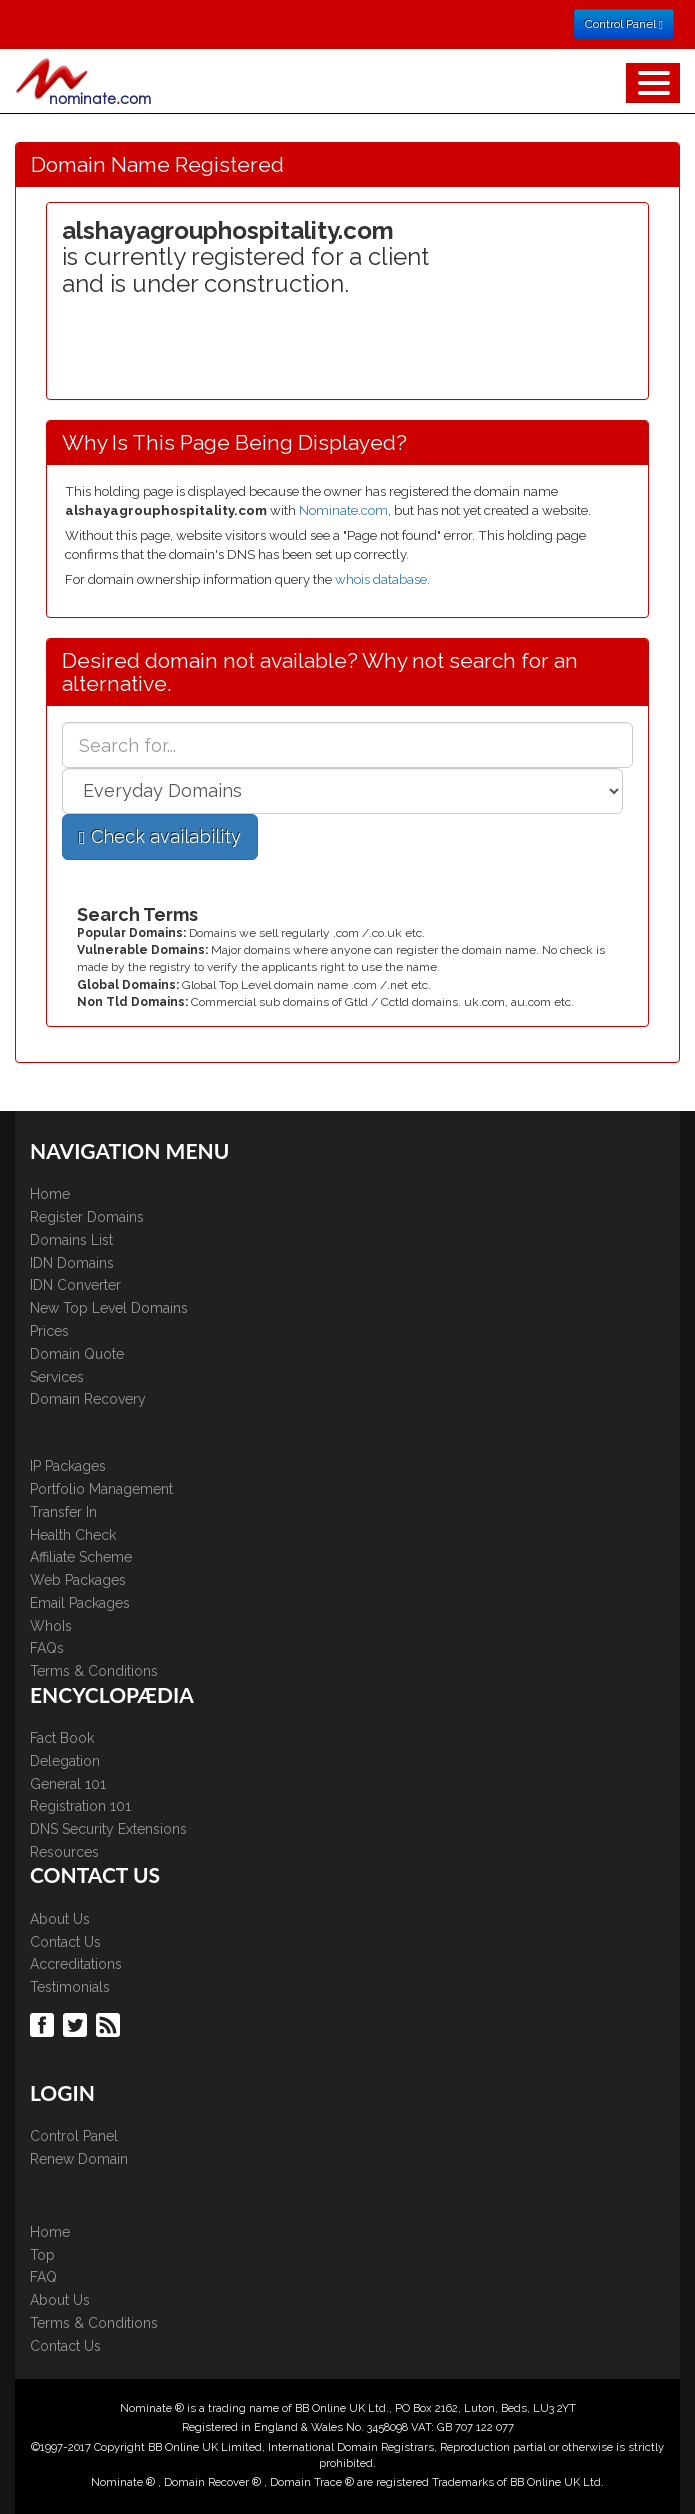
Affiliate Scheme (81, 1557)
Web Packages (78, 1580)
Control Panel (74, 2136)
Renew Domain (79, 2159)
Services (57, 1377)
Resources (64, 1852)
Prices (49, 1331)
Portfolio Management (101, 1489)
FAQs (47, 1648)
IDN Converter (75, 1285)
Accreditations (76, 1964)
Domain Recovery (88, 1399)
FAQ (43, 2277)
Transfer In (63, 1512)
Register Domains (87, 1217)
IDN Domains (72, 1263)
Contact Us (65, 1942)
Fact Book (62, 1738)
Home (50, 1194)
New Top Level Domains (109, 1308)
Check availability (160, 836)
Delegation (65, 1761)
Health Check (73, 1535)
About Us (60, 1919)
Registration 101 (80, 1806)
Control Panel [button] (624, 24)
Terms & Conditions (94, 1671)
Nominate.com (343, 510)
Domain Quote (77, 1354)
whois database (381, 579)
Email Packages (80, 1603)
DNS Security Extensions (108, 1829)
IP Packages (68, 1466)
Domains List (71, 1240)
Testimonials (70, 1987)
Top (42, 2255)
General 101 (68, 1784)
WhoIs (51, 1626)
